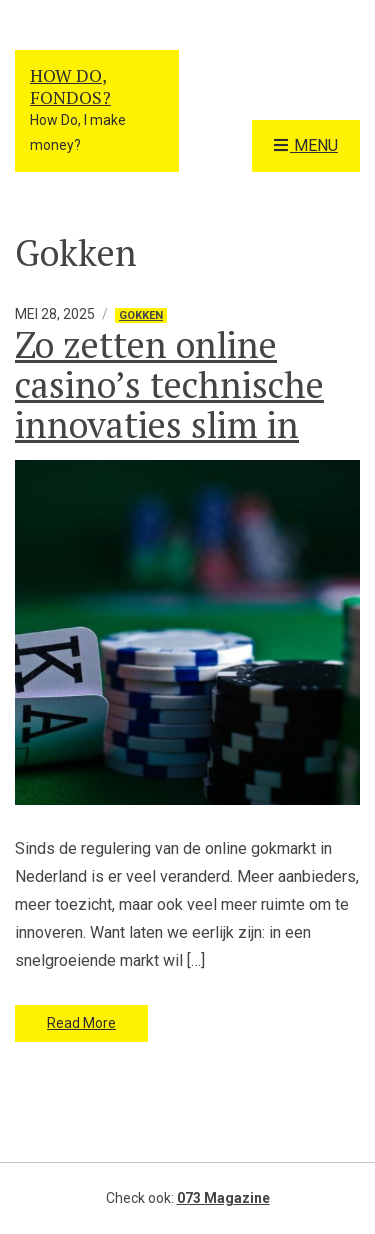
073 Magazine (223, 1198)
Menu (306, 146)
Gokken (141, 315)
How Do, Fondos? (70, 86)
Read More (81, 1023)
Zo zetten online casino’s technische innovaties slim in (169, 384)
